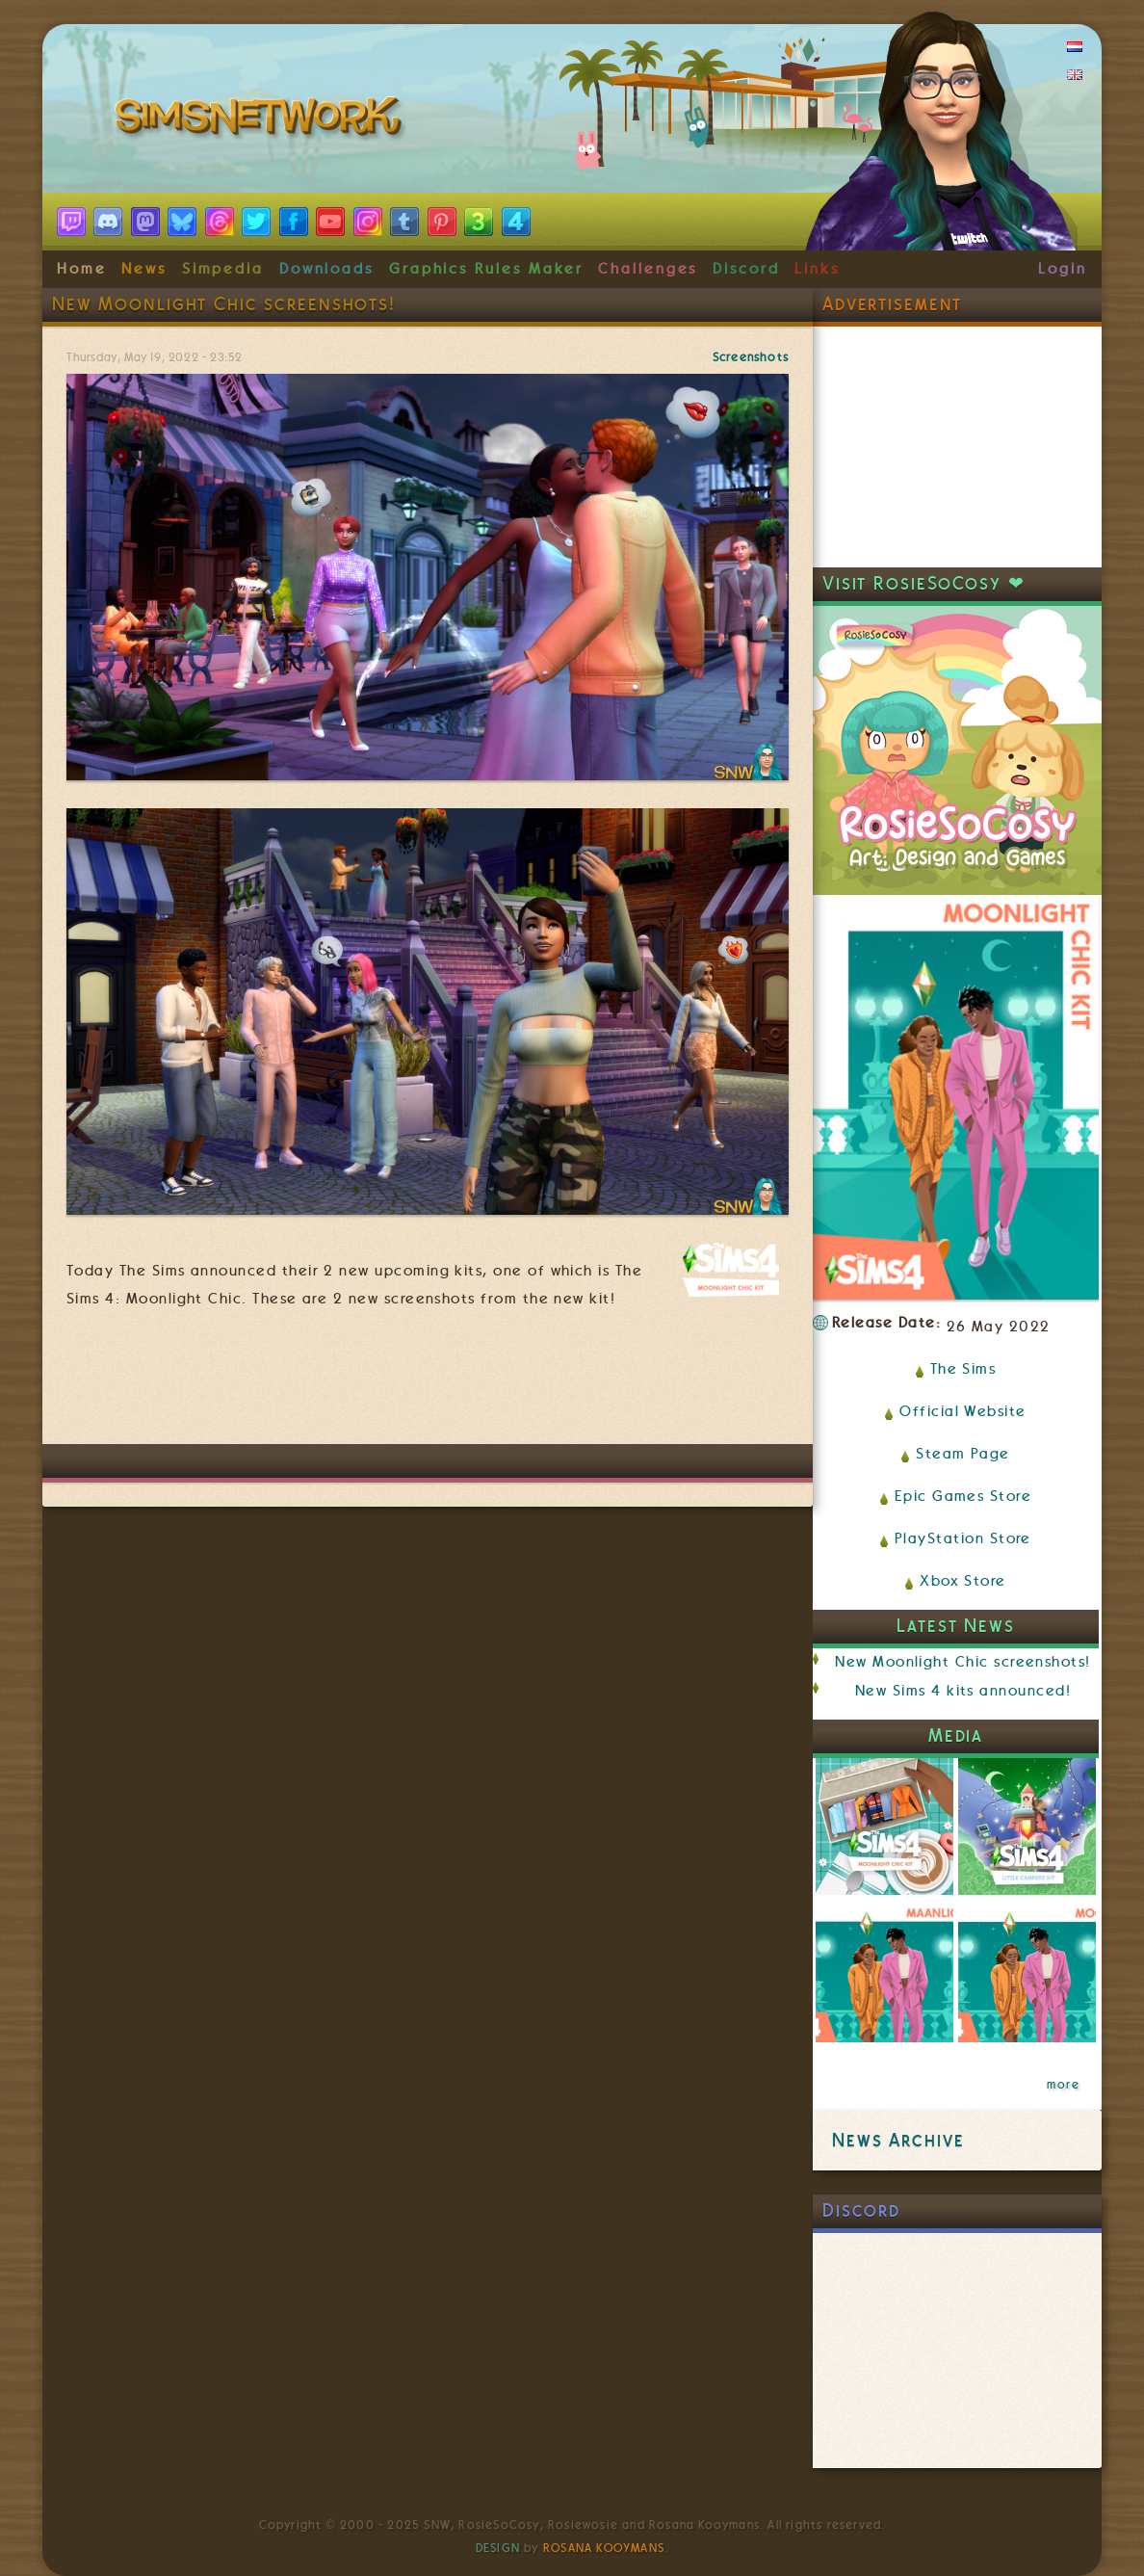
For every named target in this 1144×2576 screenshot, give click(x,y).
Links (817, 268)
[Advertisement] (427, 1386)
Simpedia (223, 268)
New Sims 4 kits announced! (963, 1690)
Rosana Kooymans (603, 2548)
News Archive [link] (898, 2140)
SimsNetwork (262, 120)
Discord (746, 268)
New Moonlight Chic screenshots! (962, 1661)
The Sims (963, 1369)
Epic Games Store (963, 1496)
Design (498, 2548)
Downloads (326, 268)
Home (82, 268)
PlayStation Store (963, 1538)
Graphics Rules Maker (486, 268)
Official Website (962, 1411)
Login (1062, 268)
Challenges (647, 268)
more (1063, 2084)
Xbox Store (963, 1581)
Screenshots (751, 357)
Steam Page (963, 1453)
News (144, 268)
